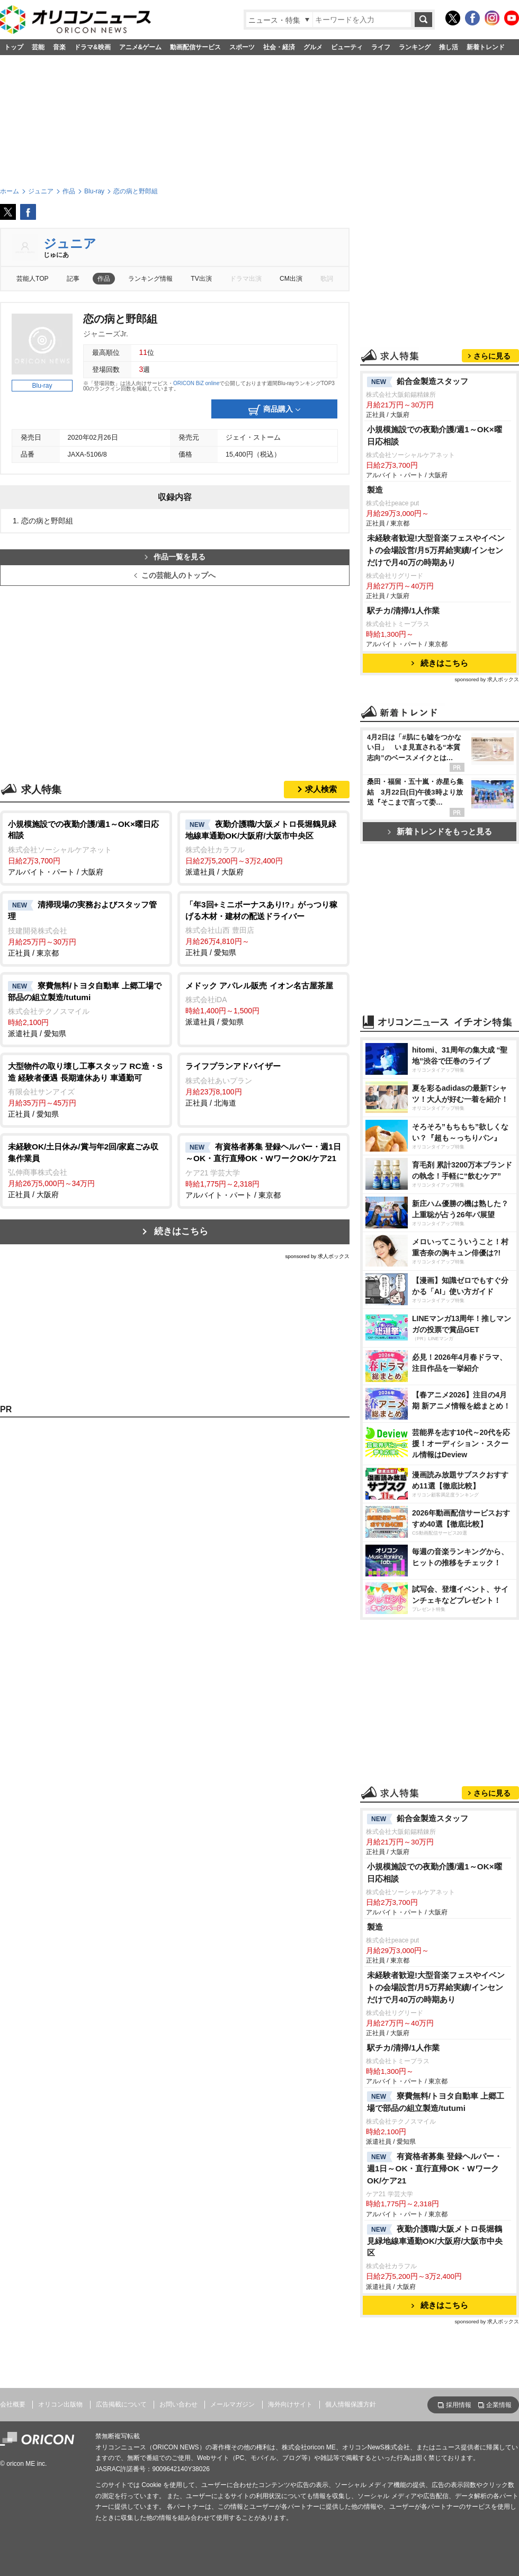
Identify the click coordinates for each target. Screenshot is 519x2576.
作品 (103, 278)
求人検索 (321, 789)
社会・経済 (279, 47)
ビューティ (347, 47)
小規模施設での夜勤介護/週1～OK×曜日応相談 (434, 435)
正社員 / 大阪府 (86, 1170)
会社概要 (12, 2404)
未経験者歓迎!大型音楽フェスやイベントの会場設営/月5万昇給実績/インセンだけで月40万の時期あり (436, 550)
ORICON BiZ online (196, 383)
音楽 (59, 47)
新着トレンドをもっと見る (440, 831)
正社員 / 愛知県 (263, 928)
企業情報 (499, 2405)
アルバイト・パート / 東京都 (263, 1170)
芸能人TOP (32, 278)
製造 (375, 489)
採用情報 (458, 2405)
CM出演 (291, 278)
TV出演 (201, 278)
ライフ (380, 47)
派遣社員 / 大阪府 (263, 847)
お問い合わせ (178, 2404)
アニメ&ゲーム (140, 47)
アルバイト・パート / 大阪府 (86, 847)
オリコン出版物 (60, 2404)
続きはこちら (181, 1231)
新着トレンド (486, 47)
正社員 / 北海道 (263, 1083)
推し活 (448, 47)
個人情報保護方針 (350, 2404)
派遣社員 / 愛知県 (86, 1009)
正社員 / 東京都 (86, 928)
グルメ (313, 47)
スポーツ (242, 47)
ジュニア (69, 243)
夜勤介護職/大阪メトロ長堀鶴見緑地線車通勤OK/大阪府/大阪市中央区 (435, 2241)
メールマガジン (232, 2404)
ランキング (415, 47)
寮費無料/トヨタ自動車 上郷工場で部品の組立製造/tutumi (436, 2102)
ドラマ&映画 (92, 47)
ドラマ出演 (246, 278)
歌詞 (326, 278)
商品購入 (274, 410)
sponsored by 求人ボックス (317, 1256)
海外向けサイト (290, 2404)
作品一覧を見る (175, 557)
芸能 (38, 47)
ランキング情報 (150, 278)
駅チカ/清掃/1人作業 (403, 610)
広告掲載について (121, 2404)
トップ (13, 47)
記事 (73, 278)
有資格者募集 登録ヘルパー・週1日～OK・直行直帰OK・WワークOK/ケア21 (434, 2168)
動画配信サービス (195, 47)
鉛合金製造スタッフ (417, 382)
